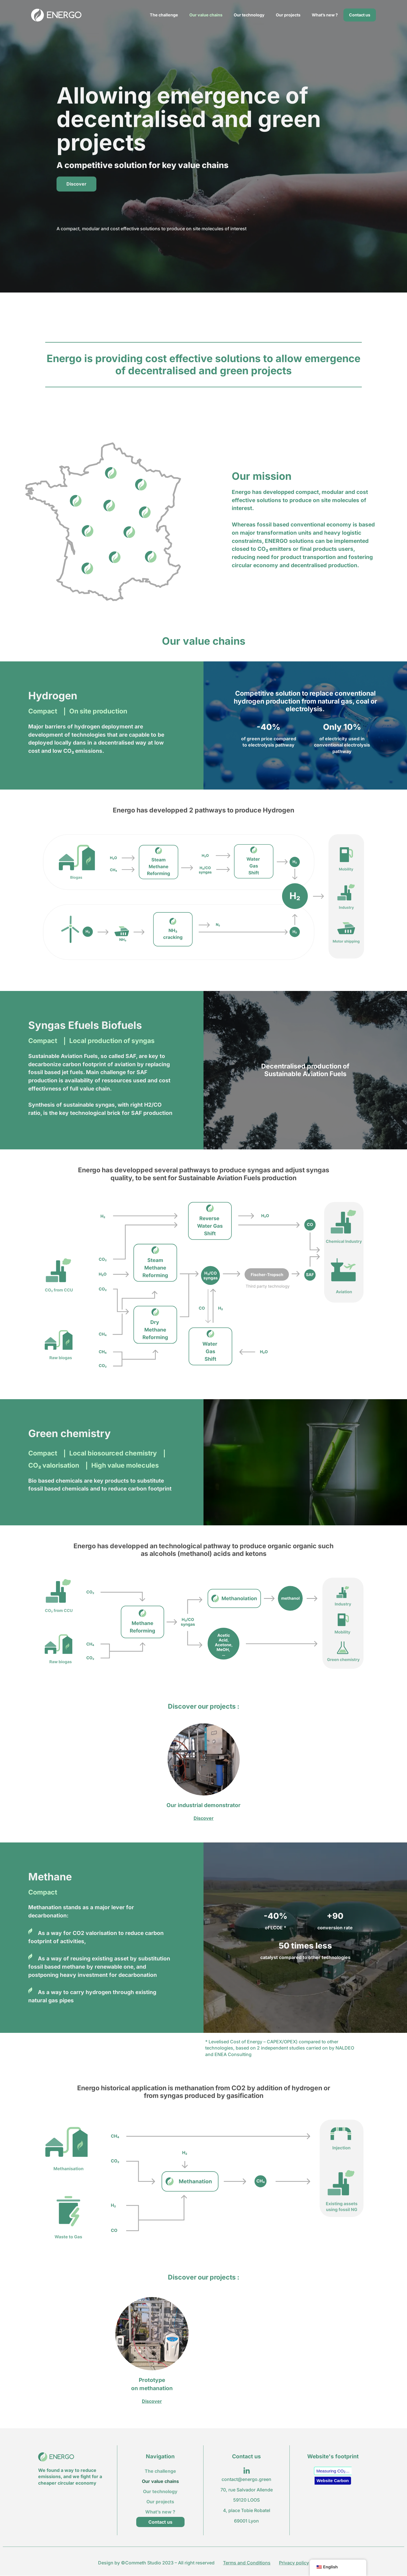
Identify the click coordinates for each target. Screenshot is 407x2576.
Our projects (288, 14)
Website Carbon (333, 2480)
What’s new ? (325, 14)
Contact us (359, 14)
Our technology (249, 14)
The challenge (164, 14)
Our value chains (205, 14)
